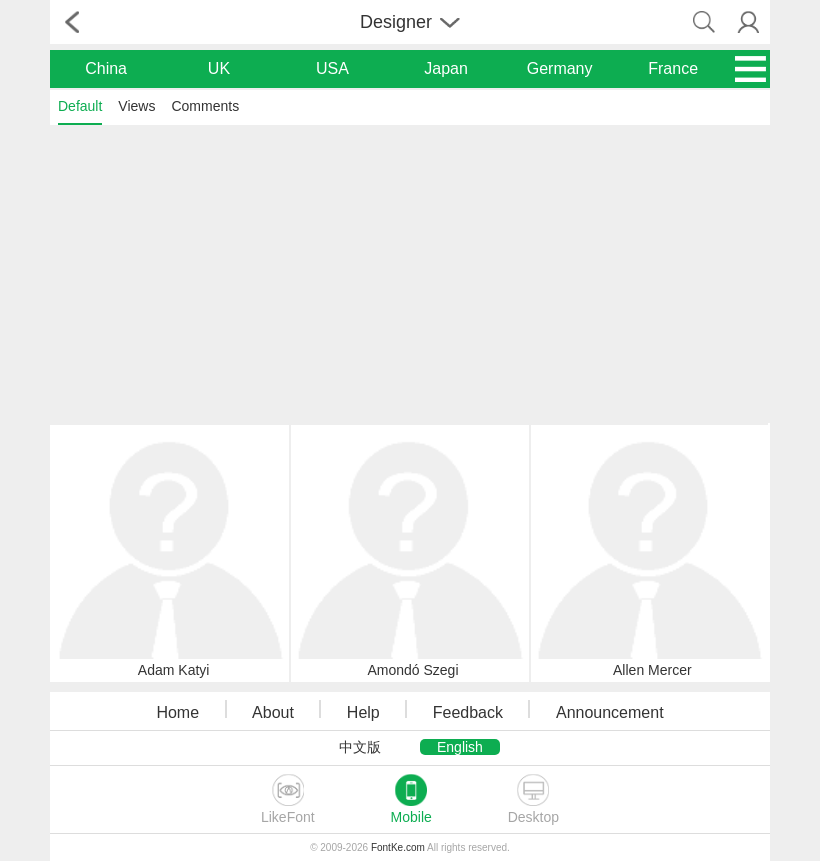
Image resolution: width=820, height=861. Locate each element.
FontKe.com (398, 847)
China (106, 68)
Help (363, 712)
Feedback (468, 712)
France (673, 68)
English (460, 747)
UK (219, 68)
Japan (446, 68)
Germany (560, 68)
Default (80, 106)
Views (136, 106)
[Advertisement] (410, 273)
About (273, 712)
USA (332, 68)
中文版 (360, 747)
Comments (205, 106)
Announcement (610, 712)
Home (177, 712)
